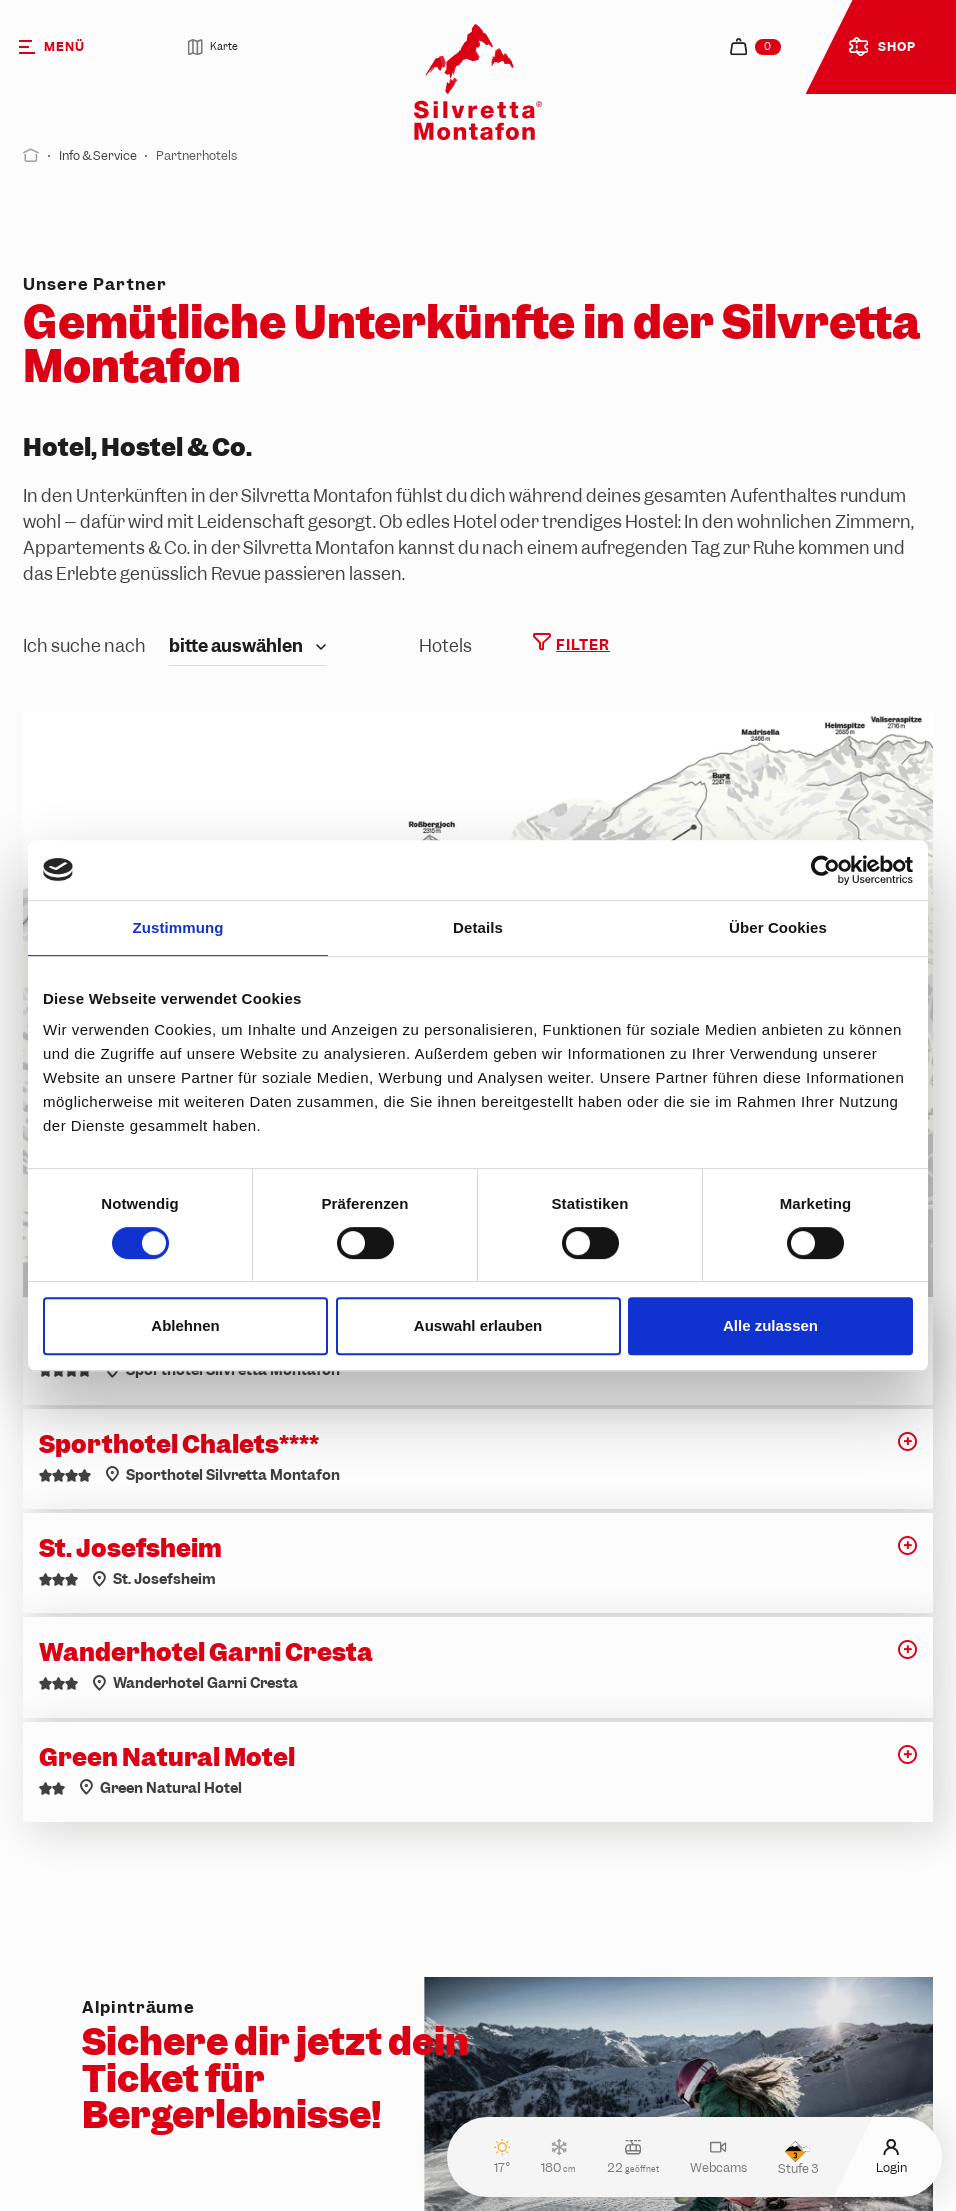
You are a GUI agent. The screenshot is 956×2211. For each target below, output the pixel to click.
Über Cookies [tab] (778, 927)
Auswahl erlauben (478, 1325)
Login (891, 2157)
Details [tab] (478, 927)
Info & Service (98, 156)
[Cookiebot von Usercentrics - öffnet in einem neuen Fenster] (825, 870)
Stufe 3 (798, 2157)
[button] (907, 1448)
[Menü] (75, 47)
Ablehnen (185, 1325)
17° (502, 2157)
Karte (212, 47)
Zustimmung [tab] (178, 927)
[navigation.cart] (755, 46)
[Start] (31, 156)
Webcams (718, 2157)
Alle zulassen (770, 1325)
